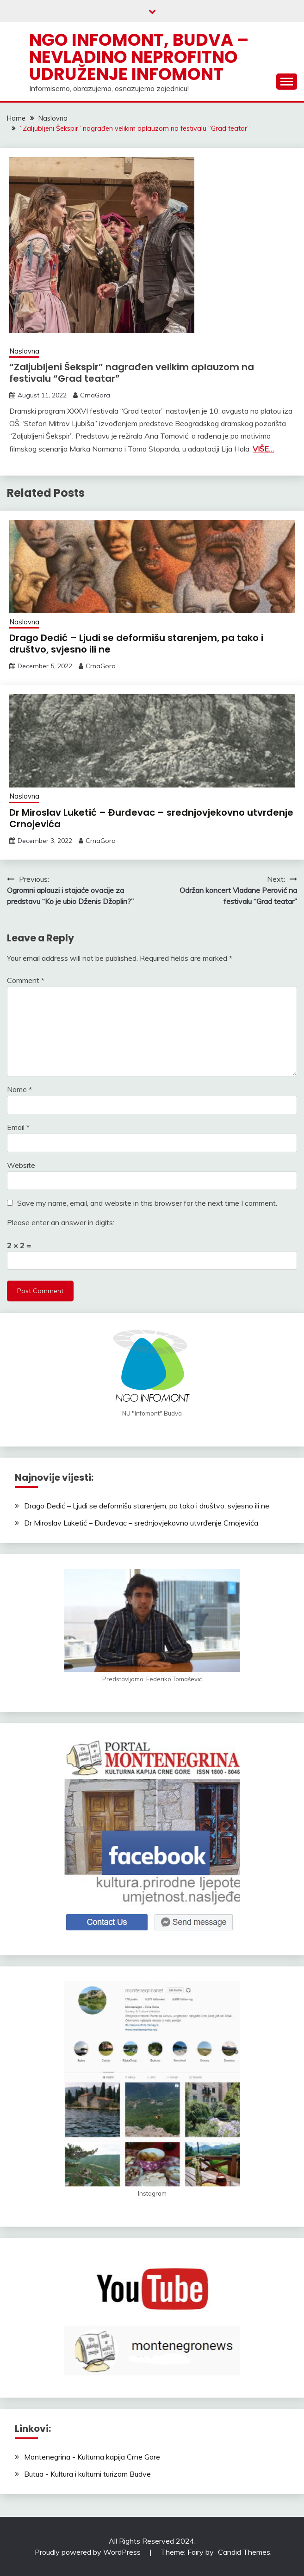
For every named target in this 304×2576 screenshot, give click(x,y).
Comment (25, 980)
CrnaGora (95, 395)
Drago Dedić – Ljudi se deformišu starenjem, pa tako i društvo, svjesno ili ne (136, 643)
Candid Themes (244, 2552)
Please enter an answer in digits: (60, 1222)
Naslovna (24, 351)
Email (18, 1127)
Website (21, 1165)
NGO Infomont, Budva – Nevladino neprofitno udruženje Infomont (139, 57)
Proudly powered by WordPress (89, 2552)
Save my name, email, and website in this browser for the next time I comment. (147, 1203)
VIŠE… (263, 448)
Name (19, 1089)
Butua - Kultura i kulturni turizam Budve (87, 2473)
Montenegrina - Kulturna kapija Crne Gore (92, 2456)
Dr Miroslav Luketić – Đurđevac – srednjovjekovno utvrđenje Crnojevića (151, 818)
